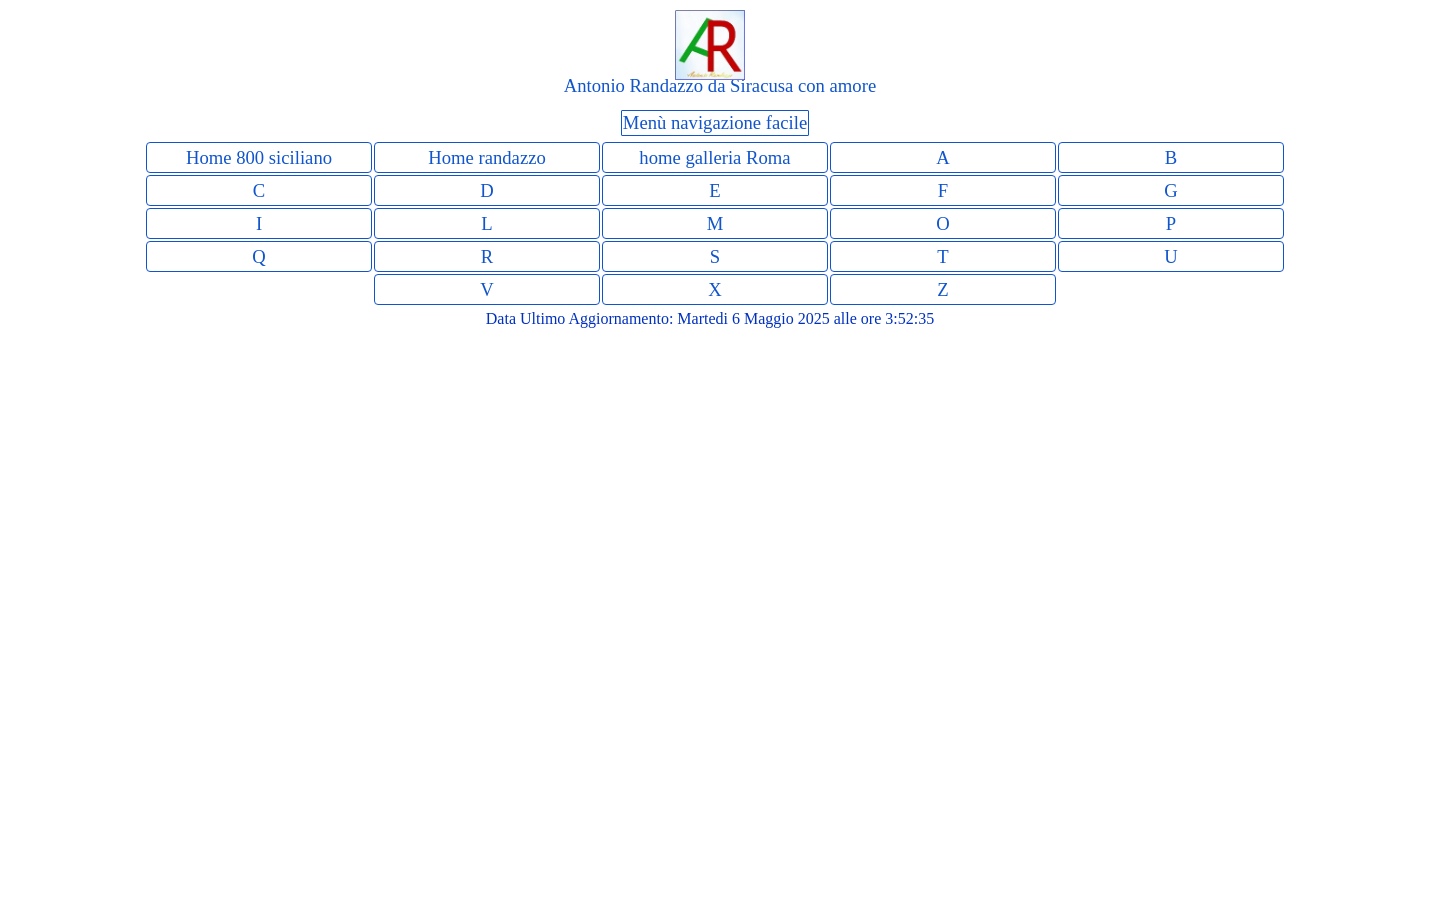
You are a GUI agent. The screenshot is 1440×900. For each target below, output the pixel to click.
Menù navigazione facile (715, 122)
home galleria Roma (714, 157)
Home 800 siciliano (259, 157)
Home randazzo (487, 157)
